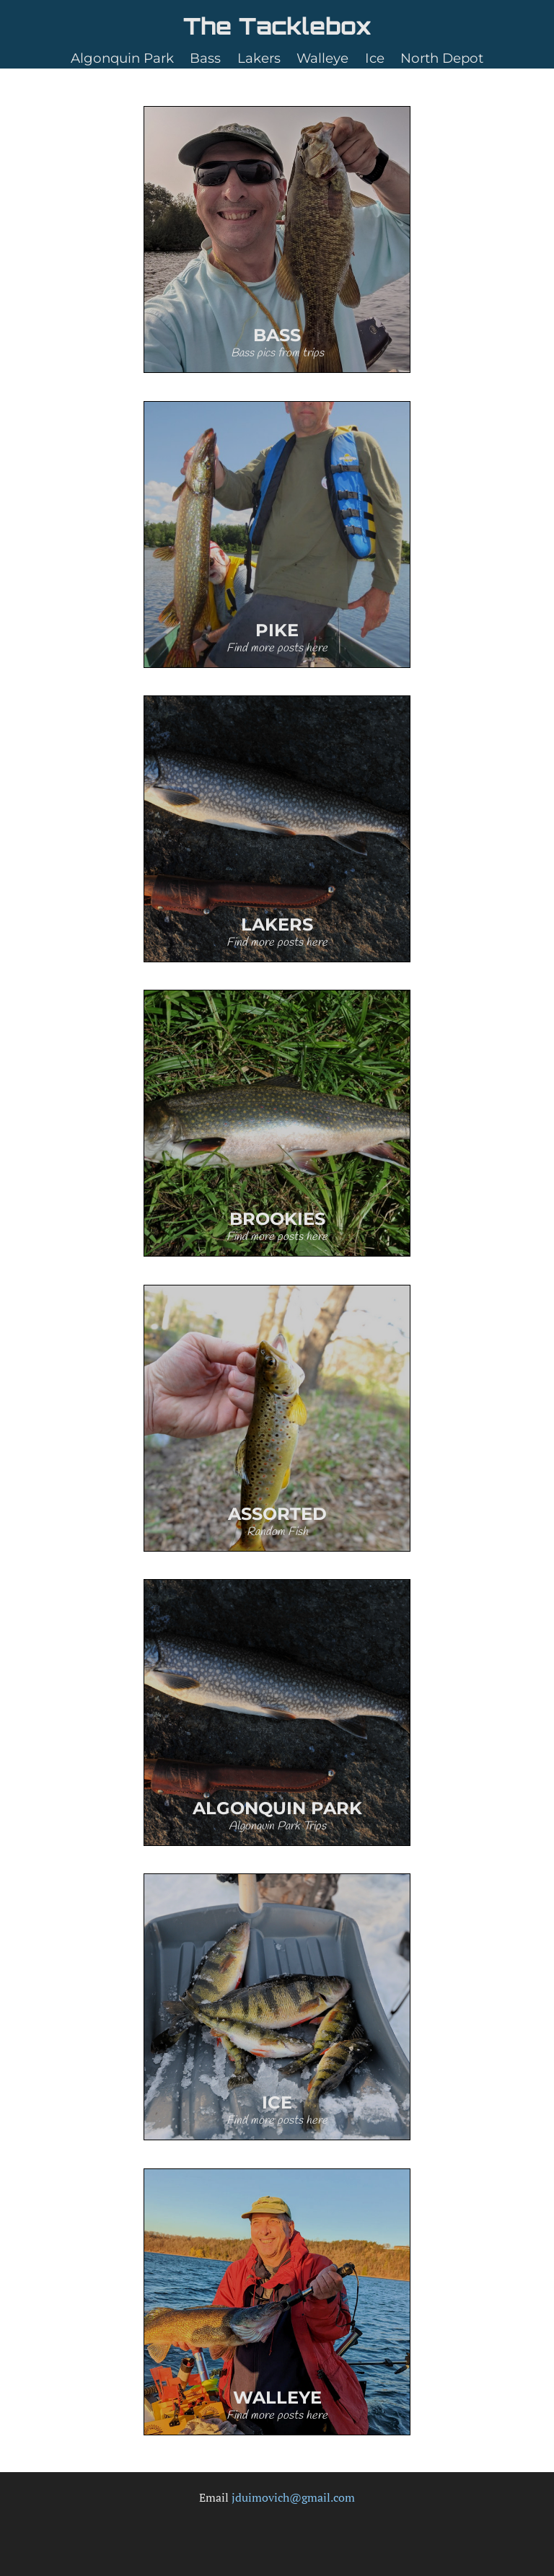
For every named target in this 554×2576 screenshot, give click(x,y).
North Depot (441, 58)
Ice (374, 58)
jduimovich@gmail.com (293, 2497)
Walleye (322, 58)
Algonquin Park (122, 58)
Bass (205, 58)
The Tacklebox (277, 26)
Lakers (259, 58)
